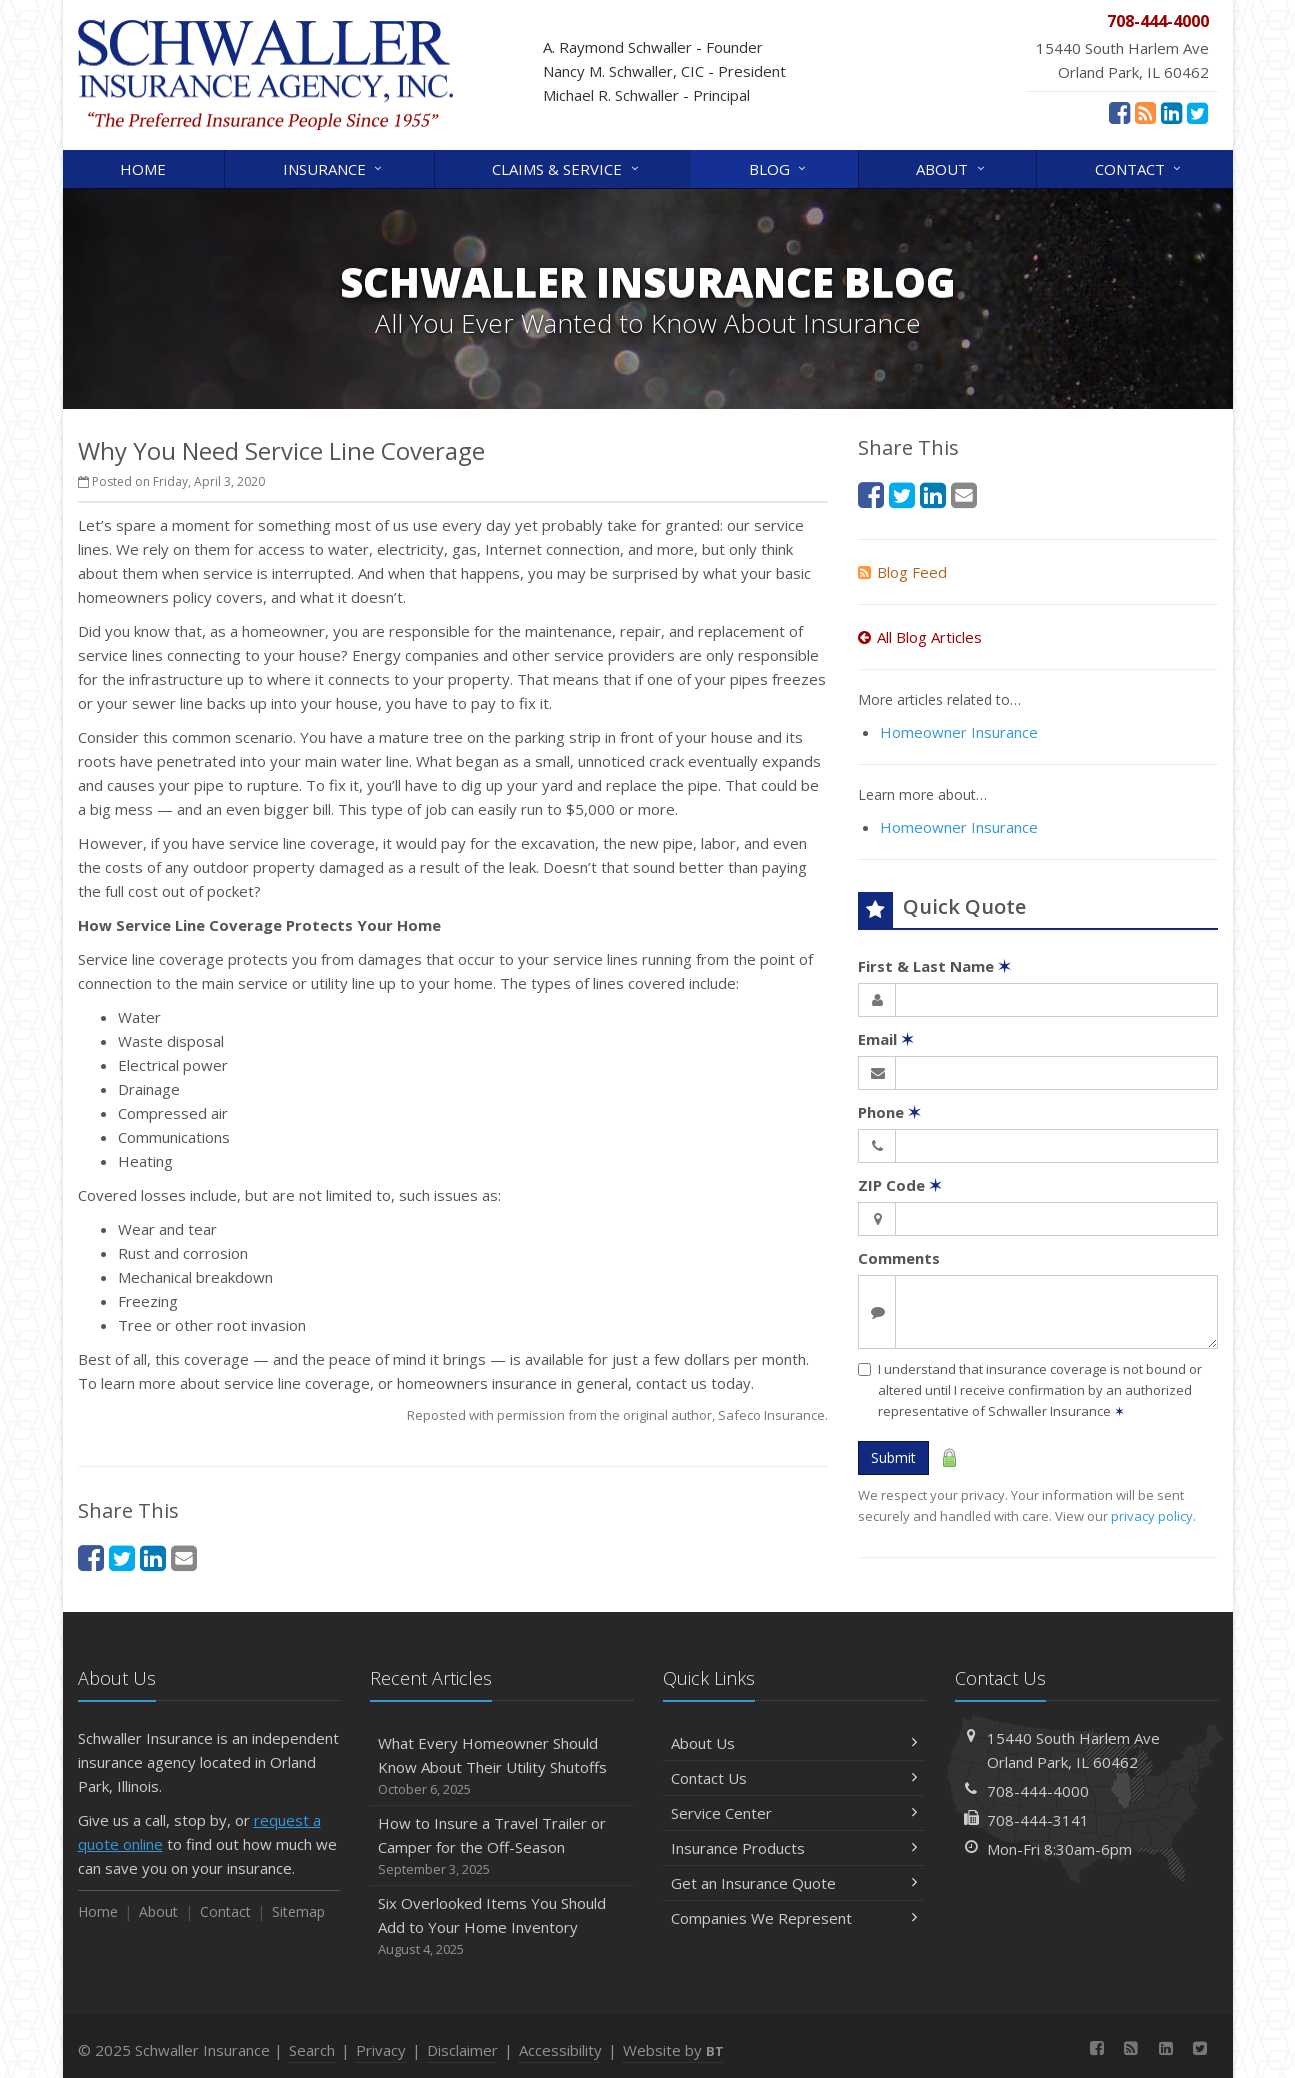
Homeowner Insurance (959, 732)
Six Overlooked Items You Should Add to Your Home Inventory (501, 1926)
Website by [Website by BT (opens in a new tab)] (673, 2050)
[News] (1145, 112)
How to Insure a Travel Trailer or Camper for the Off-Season (501, 1846)
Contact (1139, 167)
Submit (893, 1457)
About (951, 167)
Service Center (794, 1813)
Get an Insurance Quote (794, 1883)
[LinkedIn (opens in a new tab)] (1171, 112)
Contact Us (794, 1778)
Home (143, 169)
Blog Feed (902, 572)
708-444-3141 (1038, 1820)
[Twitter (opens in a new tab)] (1197, 112)
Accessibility (560, 2050)
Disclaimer (462, 2050)
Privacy (381, 2050)
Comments (899, 1258)
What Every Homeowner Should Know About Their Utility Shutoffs (501, 1766)
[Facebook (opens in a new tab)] (1119, 112)
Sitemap (298, 1911)
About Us (794, 1743)
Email (886, 1039)
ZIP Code (900, 1185)
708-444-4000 (1038, 1791)
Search (312, 2050)
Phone (889, 1112)
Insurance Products (794, 1848)
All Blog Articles (920, 637)
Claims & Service (566, 167)
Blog (779, 167)
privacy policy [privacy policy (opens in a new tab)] (1152, 1516)
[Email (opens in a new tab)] (184, 1557)
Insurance (334, 167)
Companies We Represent (794, 1918)
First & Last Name (934, 966)
